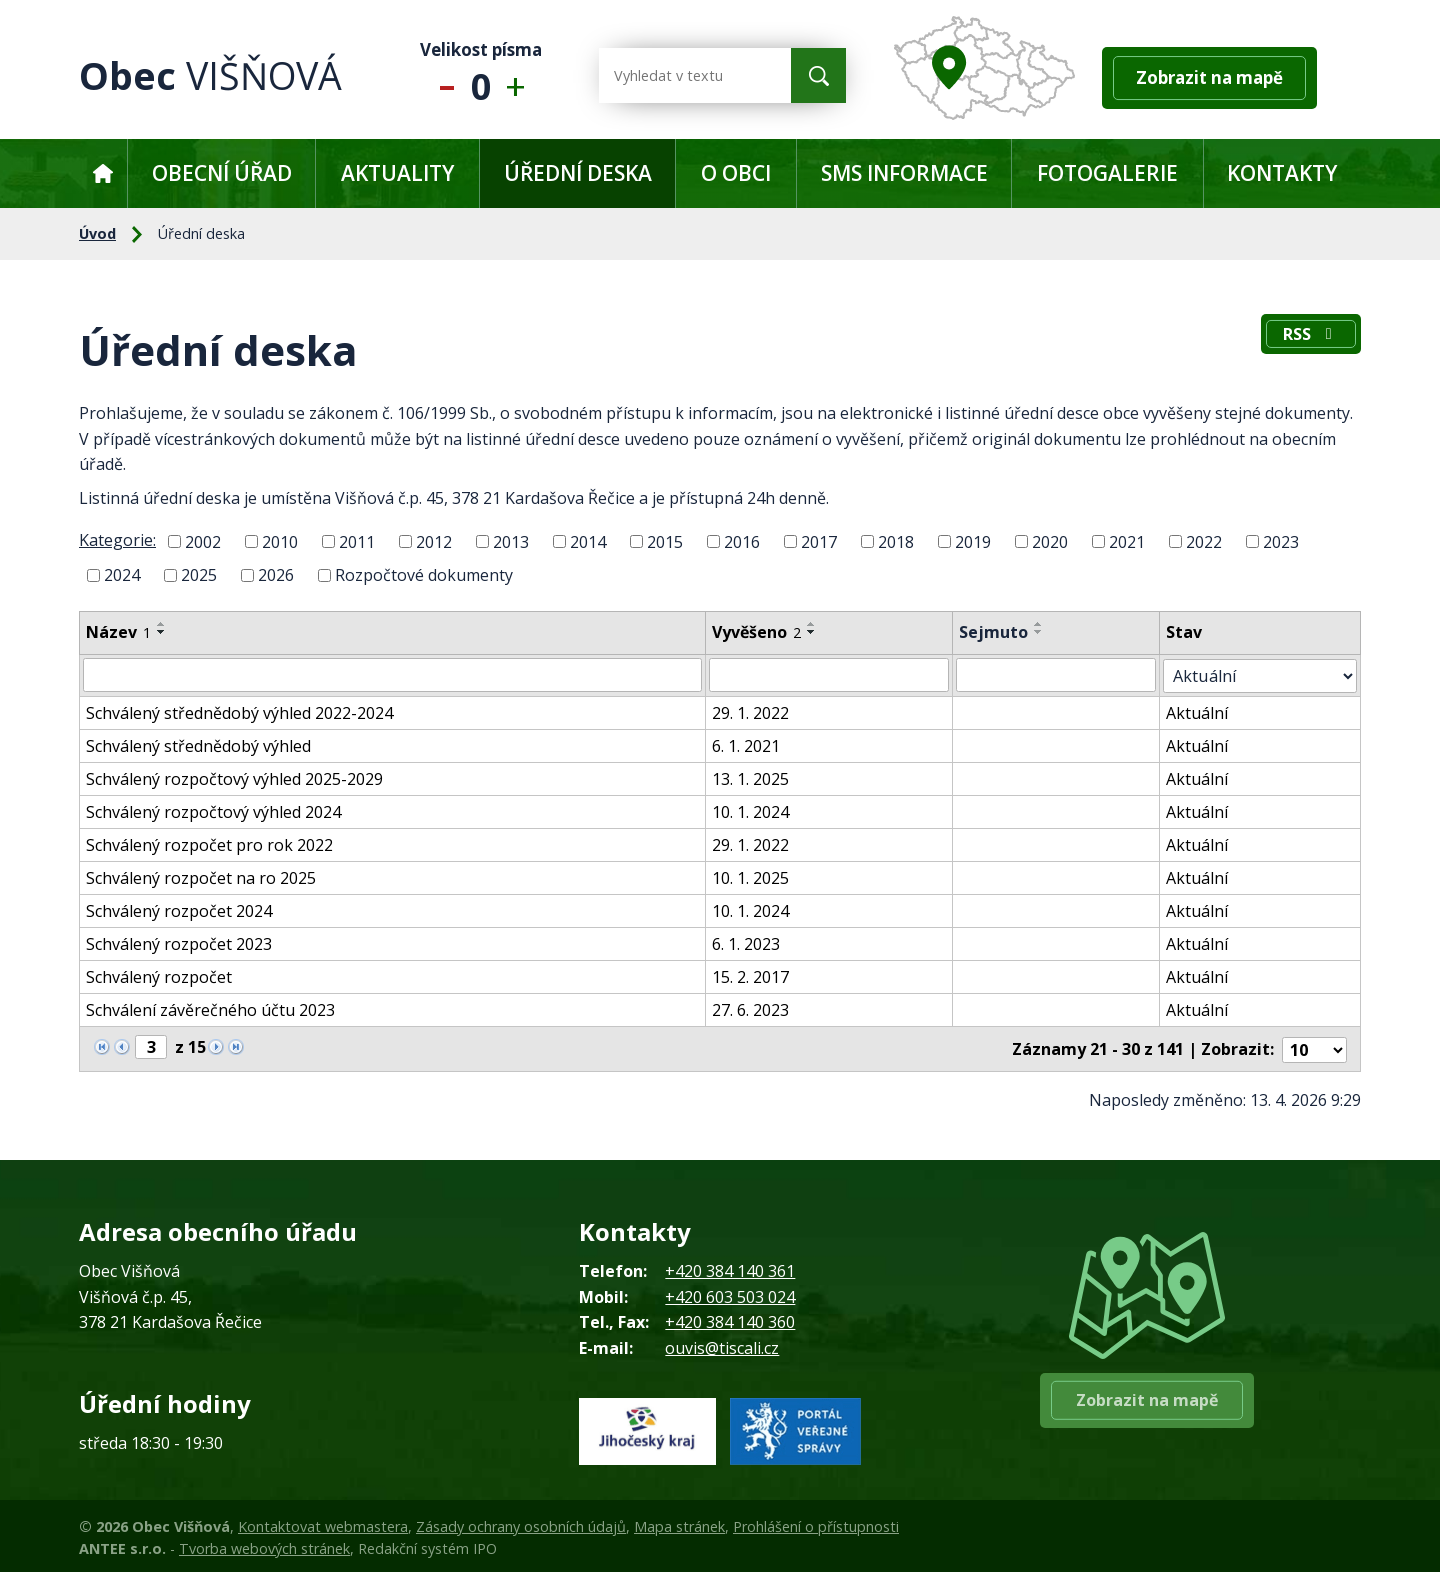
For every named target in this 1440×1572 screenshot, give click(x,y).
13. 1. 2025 (754, 778)
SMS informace (904, 173)
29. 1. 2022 (754, 712)
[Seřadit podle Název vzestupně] (162, 624)
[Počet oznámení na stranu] (1315, 1047)
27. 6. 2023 (754, 1009)
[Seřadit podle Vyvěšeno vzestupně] (816, 624)
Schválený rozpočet (159, 976)
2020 (1050, 541)
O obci (736, 173)
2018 (896, 541)
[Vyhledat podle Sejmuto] (1062, 675)
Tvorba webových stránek (264, 1545)
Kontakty (1282, 173)
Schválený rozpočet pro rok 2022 (209, 844)
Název (118, 632)
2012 (434, 541)
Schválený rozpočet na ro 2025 (201, 877)
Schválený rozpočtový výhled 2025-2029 (234, 778)
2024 (122, 575)
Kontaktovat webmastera (323, 1523)
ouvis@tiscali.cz (722, 1345)
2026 (276, 575)
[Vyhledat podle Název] (394, 675)
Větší (520, 75)
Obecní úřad (222, 173)
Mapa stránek (679, 1523)
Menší (442, 75)
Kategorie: (117, 540)
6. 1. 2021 (750, 745)
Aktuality (397, 173)
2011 (357, 541)
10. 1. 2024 (754, 811)
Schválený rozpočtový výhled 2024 (213, 811)
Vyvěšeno (760, 632)
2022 (1204, 541)
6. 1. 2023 (750, 943)
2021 (1127, 541)
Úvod (102, 173)
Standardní (481, 75)
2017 (819, 541)
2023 (1281, 541)
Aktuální (1203, 712)
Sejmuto (998, 632)
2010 (280, 541)
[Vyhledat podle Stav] (1263, 675)
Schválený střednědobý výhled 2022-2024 (239, 712)
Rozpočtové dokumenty (424, 575)
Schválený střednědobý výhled (198, 745)
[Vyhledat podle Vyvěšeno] (833, 675)
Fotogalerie (1107, 173)
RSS (1309, 336)
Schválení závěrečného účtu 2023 (210, 1009)
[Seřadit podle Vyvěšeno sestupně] (816, 632)
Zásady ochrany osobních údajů (521, 1523)
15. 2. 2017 (754, 976)
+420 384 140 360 (730, 1319)
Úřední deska (578, 173)
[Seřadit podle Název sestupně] (162, 632)
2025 (199, 575)
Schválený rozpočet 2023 (179, 943)
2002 (203, 541)
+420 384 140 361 (730, 1268)
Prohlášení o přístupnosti (816, 1523)
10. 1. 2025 (754, 877)
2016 (742, 541)
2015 (665, 541)
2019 (973, 541)
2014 (588, 541)
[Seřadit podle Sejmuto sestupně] (1044, 632)
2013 (511, 541)
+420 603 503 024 (730, 1294)
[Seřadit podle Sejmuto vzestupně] (1044, 624)
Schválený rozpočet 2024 (179, 910)
